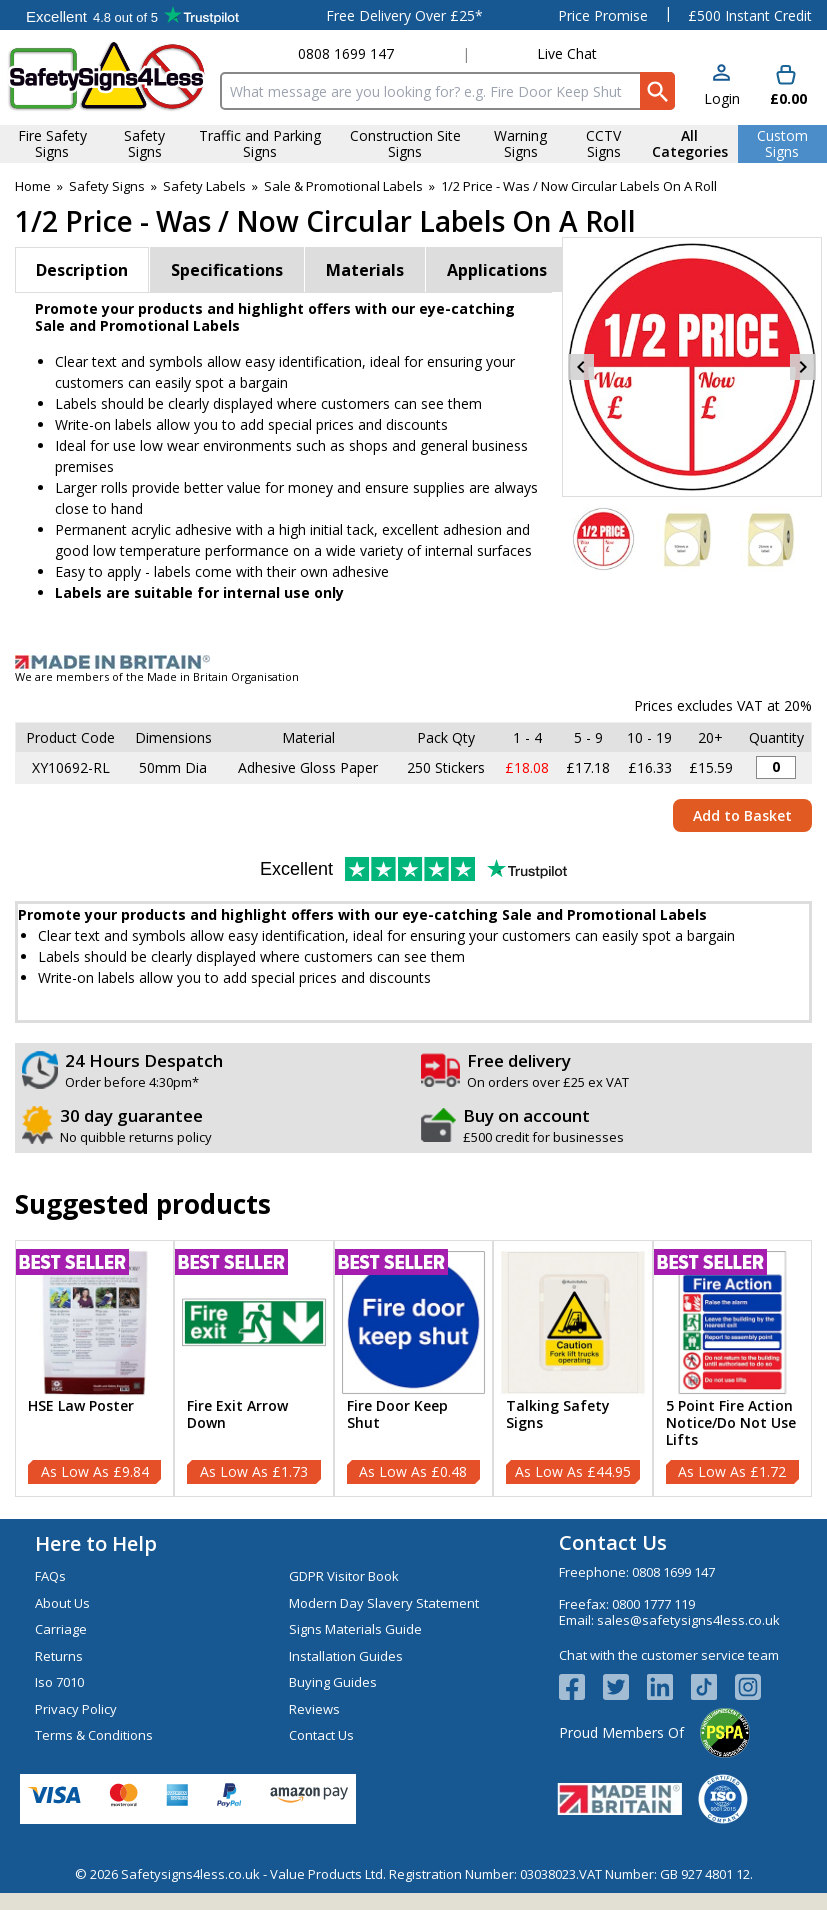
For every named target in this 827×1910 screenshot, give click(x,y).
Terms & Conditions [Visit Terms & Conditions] (94, 1735)
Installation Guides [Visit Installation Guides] (346, 1656)
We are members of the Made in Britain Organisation (157, 676)
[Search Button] (657, 91)
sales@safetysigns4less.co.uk (688, 1620)
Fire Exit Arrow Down (237, 1415)
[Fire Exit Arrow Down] (253, 1369)
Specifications (227, 270)
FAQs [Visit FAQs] (50, 1576)
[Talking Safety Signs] (572, 1369)
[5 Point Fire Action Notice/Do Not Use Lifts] (732, 1369)
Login (722, 98)
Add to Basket (742, 815)
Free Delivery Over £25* (404, 15)
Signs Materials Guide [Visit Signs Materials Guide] (355, 1629)
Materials (365, 270)
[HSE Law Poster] (94, 1369)
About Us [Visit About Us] (62, 1603)
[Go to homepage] (106, 76)
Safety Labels (204, 186)
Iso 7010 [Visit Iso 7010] (59, 1682)
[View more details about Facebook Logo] (581, 1687)
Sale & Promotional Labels (343, 186)
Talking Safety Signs (558, 1415)
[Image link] (413, 662)
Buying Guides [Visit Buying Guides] (333, 1682)
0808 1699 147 (346, 53)
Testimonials (132, 15)
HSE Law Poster (81, 1406)
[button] (722, 86)
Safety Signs (107, 186)
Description (82, 270)
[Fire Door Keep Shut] (413, 1369)
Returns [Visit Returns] (59, 1656)
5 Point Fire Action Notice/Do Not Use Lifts (731, 1423)
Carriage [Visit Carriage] (61, 1629)
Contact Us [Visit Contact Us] (321, 1735)
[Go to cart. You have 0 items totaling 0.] (786, 86)
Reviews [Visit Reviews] (314, 1709)
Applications (497, 270)
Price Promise (603, 15)
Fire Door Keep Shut (397, 1415)
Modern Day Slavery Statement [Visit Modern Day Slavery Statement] (384, 1603)
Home (33, 186)
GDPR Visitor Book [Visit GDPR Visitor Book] (344, 1576)
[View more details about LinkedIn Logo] (669, 1687)
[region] (94, 1322)
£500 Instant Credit (750, 15)
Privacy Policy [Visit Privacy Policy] (76, 1709)
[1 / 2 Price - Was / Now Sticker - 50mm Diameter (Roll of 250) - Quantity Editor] (776, 767)
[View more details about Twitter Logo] (625, 1687)
